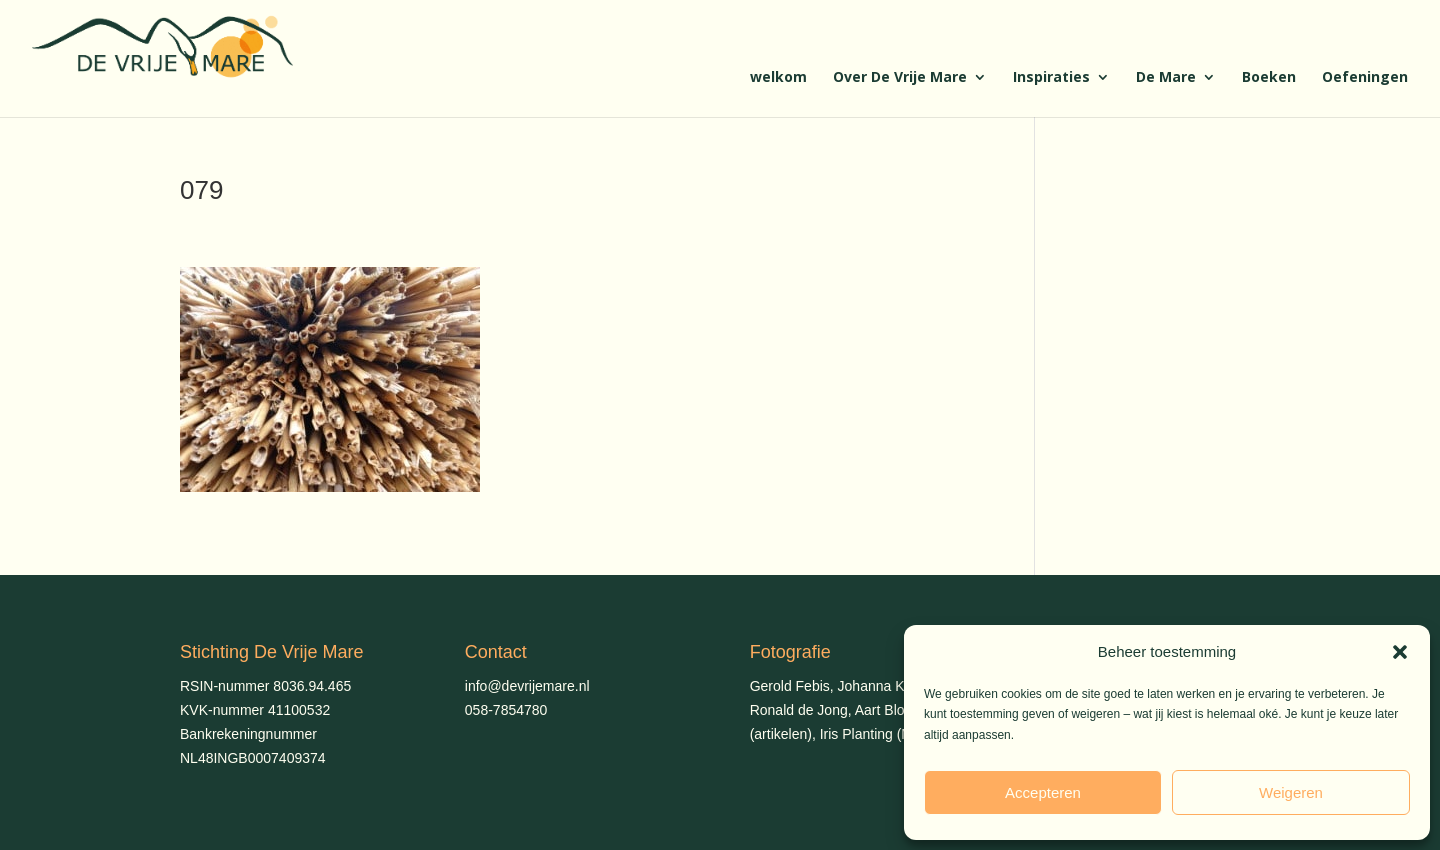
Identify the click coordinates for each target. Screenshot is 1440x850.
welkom (778, 78)
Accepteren (1043, 792)
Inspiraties (1051, 78)
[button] (1400, 652)
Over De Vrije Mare (900, 78)
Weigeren (1291, 792)
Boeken (1269, 78)
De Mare (1166, 78)
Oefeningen (1365, 78)
